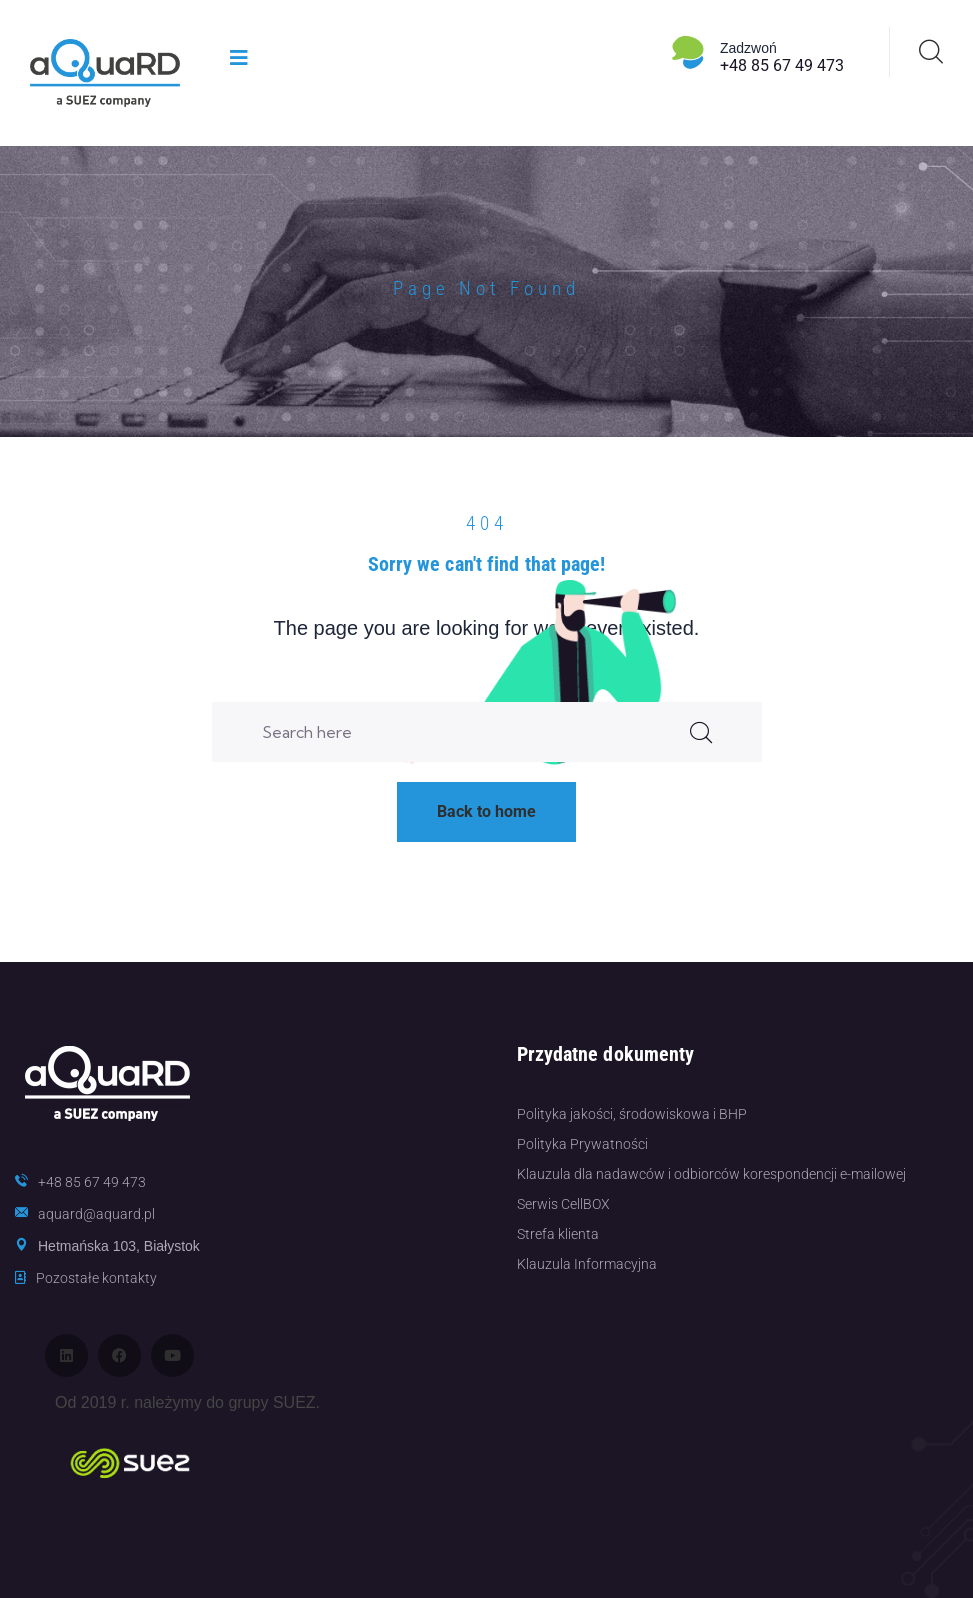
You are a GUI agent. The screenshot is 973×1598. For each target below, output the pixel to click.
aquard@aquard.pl (96, 1214)
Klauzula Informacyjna (587, 1264)
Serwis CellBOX (563, 1204)
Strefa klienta (558, 1234)
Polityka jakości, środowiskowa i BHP (632, 1114)
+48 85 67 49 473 (782, 65)
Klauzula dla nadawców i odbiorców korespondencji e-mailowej (711, 1174)
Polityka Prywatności (582, 1144)
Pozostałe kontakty (96, 1278)
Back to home (486, 811)
